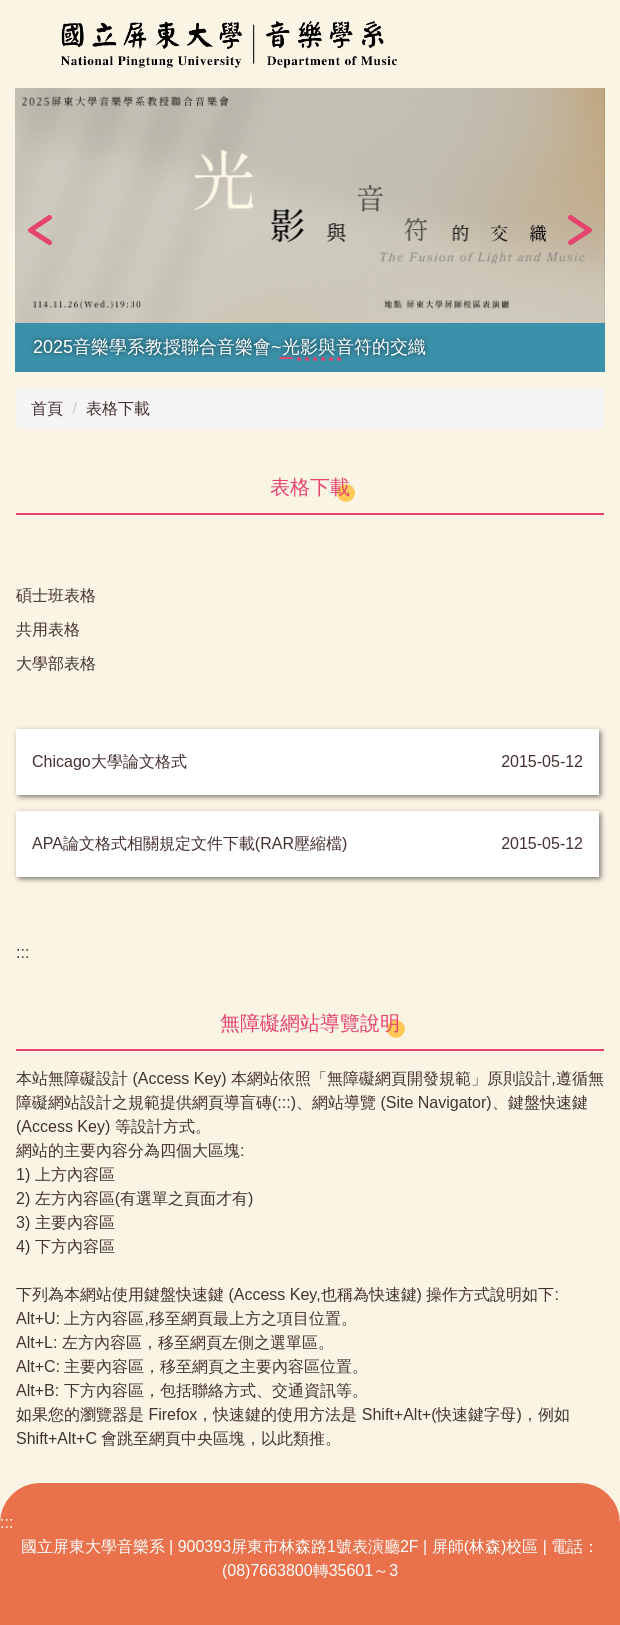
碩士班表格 (56, 595)
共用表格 (48, 629)
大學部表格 (56, 663)
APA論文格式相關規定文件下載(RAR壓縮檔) (189, 843)
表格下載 (118, 408)
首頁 (47, 408)
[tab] (286, 358)
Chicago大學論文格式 (109, 761)
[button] (40, 230)
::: (22, 952)
